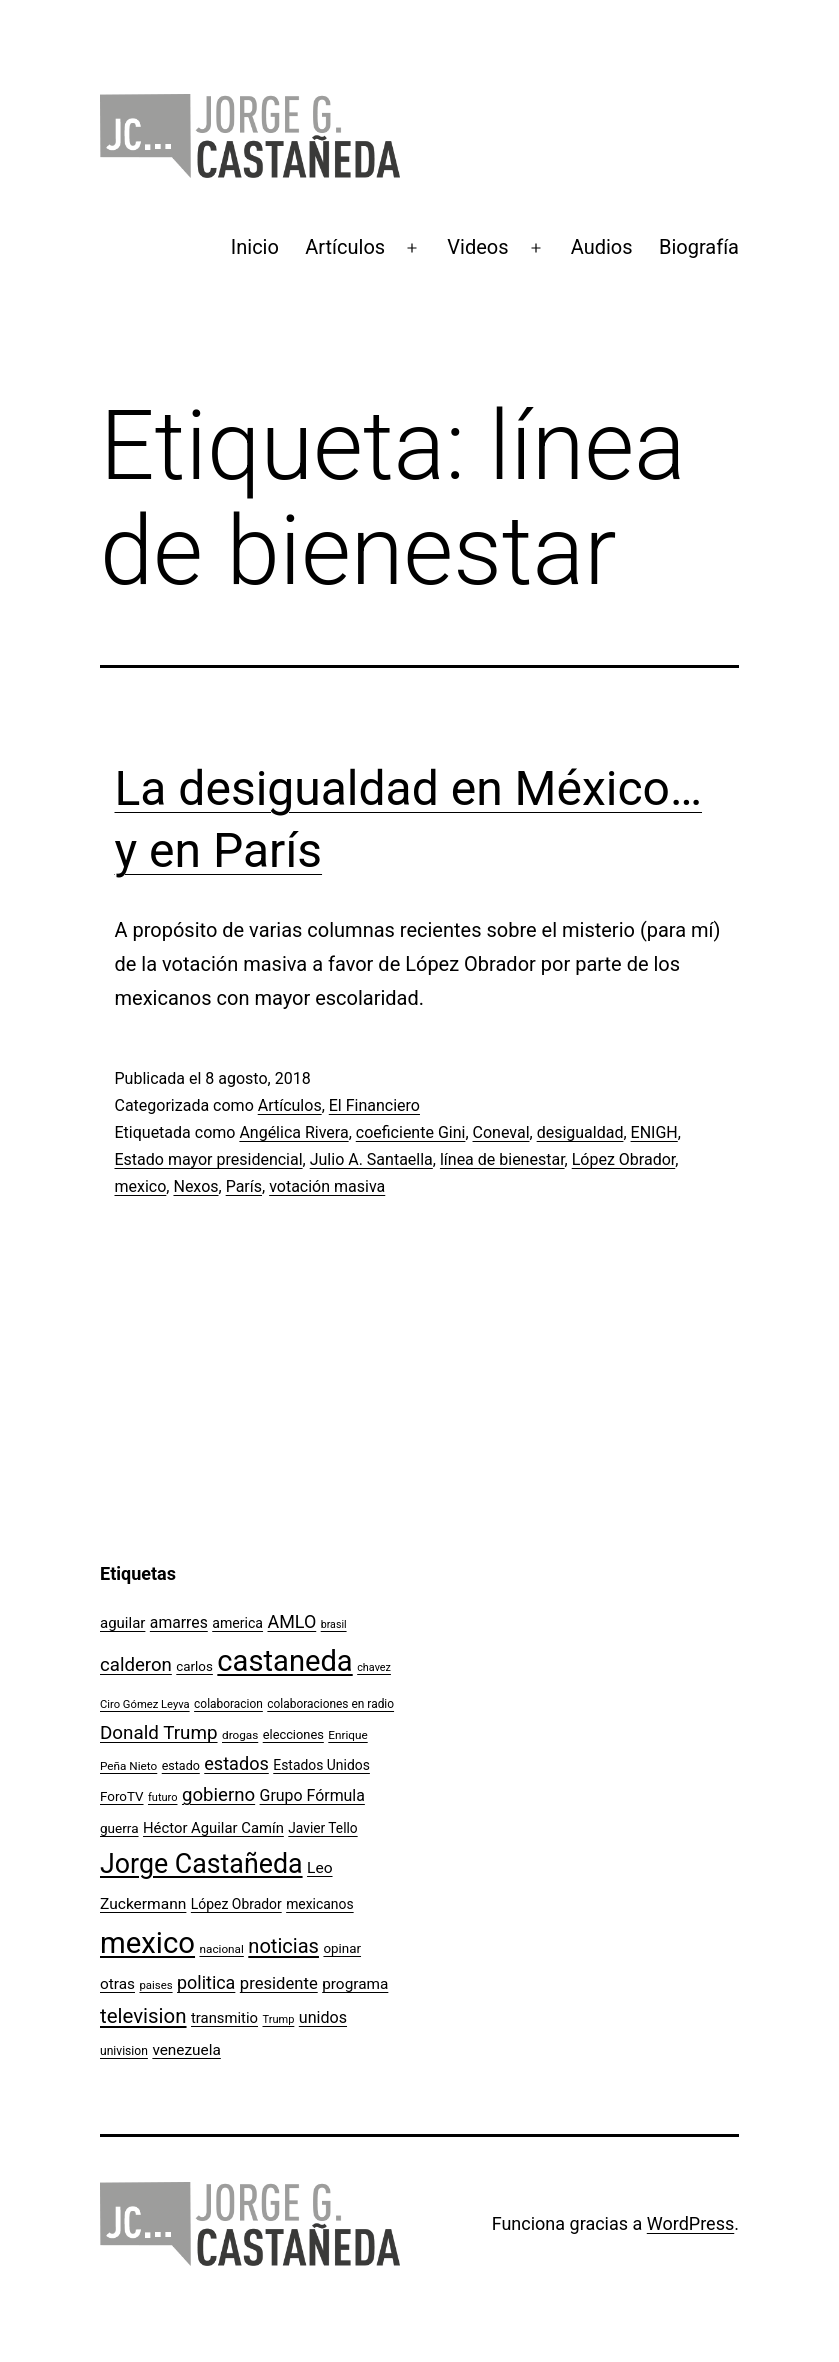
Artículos (345, 247)
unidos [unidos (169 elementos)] (323, 2017)
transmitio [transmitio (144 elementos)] (224, 2018)
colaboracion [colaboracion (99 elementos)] (228, 1704)
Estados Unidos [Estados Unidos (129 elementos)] (321, 1765)
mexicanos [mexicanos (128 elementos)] (319, 1904)
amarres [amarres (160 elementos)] (179, 1622)
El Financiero (374, 1105)
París (244, 1186)
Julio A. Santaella (371, 1159)
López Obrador (624, 1159)
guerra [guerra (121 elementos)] (119, 1828)
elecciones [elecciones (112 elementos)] (293, 1734)
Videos (477, 247)
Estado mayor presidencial (209, 1159)
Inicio (255, 247)
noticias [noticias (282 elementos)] (283, 1946)
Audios (602, 247)
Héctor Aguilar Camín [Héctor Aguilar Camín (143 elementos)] (213, 1828)
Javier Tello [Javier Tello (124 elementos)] (322, 1828)
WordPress (690, 2223)
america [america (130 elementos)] (237, 1623)
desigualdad (580, 1132)
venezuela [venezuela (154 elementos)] (186, 2050)
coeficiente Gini (411, 1132)
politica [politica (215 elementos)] (206, 1982)
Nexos (195, 1186)
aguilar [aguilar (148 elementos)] (122, 1623)
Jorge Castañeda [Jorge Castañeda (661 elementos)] (201, 1864)
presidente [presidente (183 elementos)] (279, 1983)
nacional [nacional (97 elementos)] (222, 1949)
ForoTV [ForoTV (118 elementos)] (122, 1796)
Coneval (501, 1132)
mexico (141, 1186)
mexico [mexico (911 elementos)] (147, 1943)
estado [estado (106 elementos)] (181, 1765)
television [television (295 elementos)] (143, 2016)
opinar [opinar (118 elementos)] (342, 1948)
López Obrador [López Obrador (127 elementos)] (236, 1904)
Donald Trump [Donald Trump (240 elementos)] (159, 1733)
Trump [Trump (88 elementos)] (279, 2019)
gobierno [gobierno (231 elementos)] (218, 1795)
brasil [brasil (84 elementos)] (334, 1624)
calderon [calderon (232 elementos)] (136, 1665)
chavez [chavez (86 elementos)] (374, 1667)
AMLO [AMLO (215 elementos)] (292, 1621)
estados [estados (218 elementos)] (236, 1763)
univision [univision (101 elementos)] (124, 2051)
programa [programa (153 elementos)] (355, 1984)
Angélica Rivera (293, 1132)
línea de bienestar (502, 1159)
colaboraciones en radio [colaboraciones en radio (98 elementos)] (330, 1704)
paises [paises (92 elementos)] (155, 1985)
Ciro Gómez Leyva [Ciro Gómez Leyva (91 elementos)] (145, 1704)
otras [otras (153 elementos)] (117, 1984)
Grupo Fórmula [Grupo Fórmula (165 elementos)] (312, 1795)
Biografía (699, 247)
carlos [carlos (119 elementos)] (194, 1666)
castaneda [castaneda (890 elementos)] (284, 1661)
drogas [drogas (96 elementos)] (240, 1735)
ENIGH (654, 1132)
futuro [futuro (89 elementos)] (163, 1797)
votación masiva (327, 1186)
